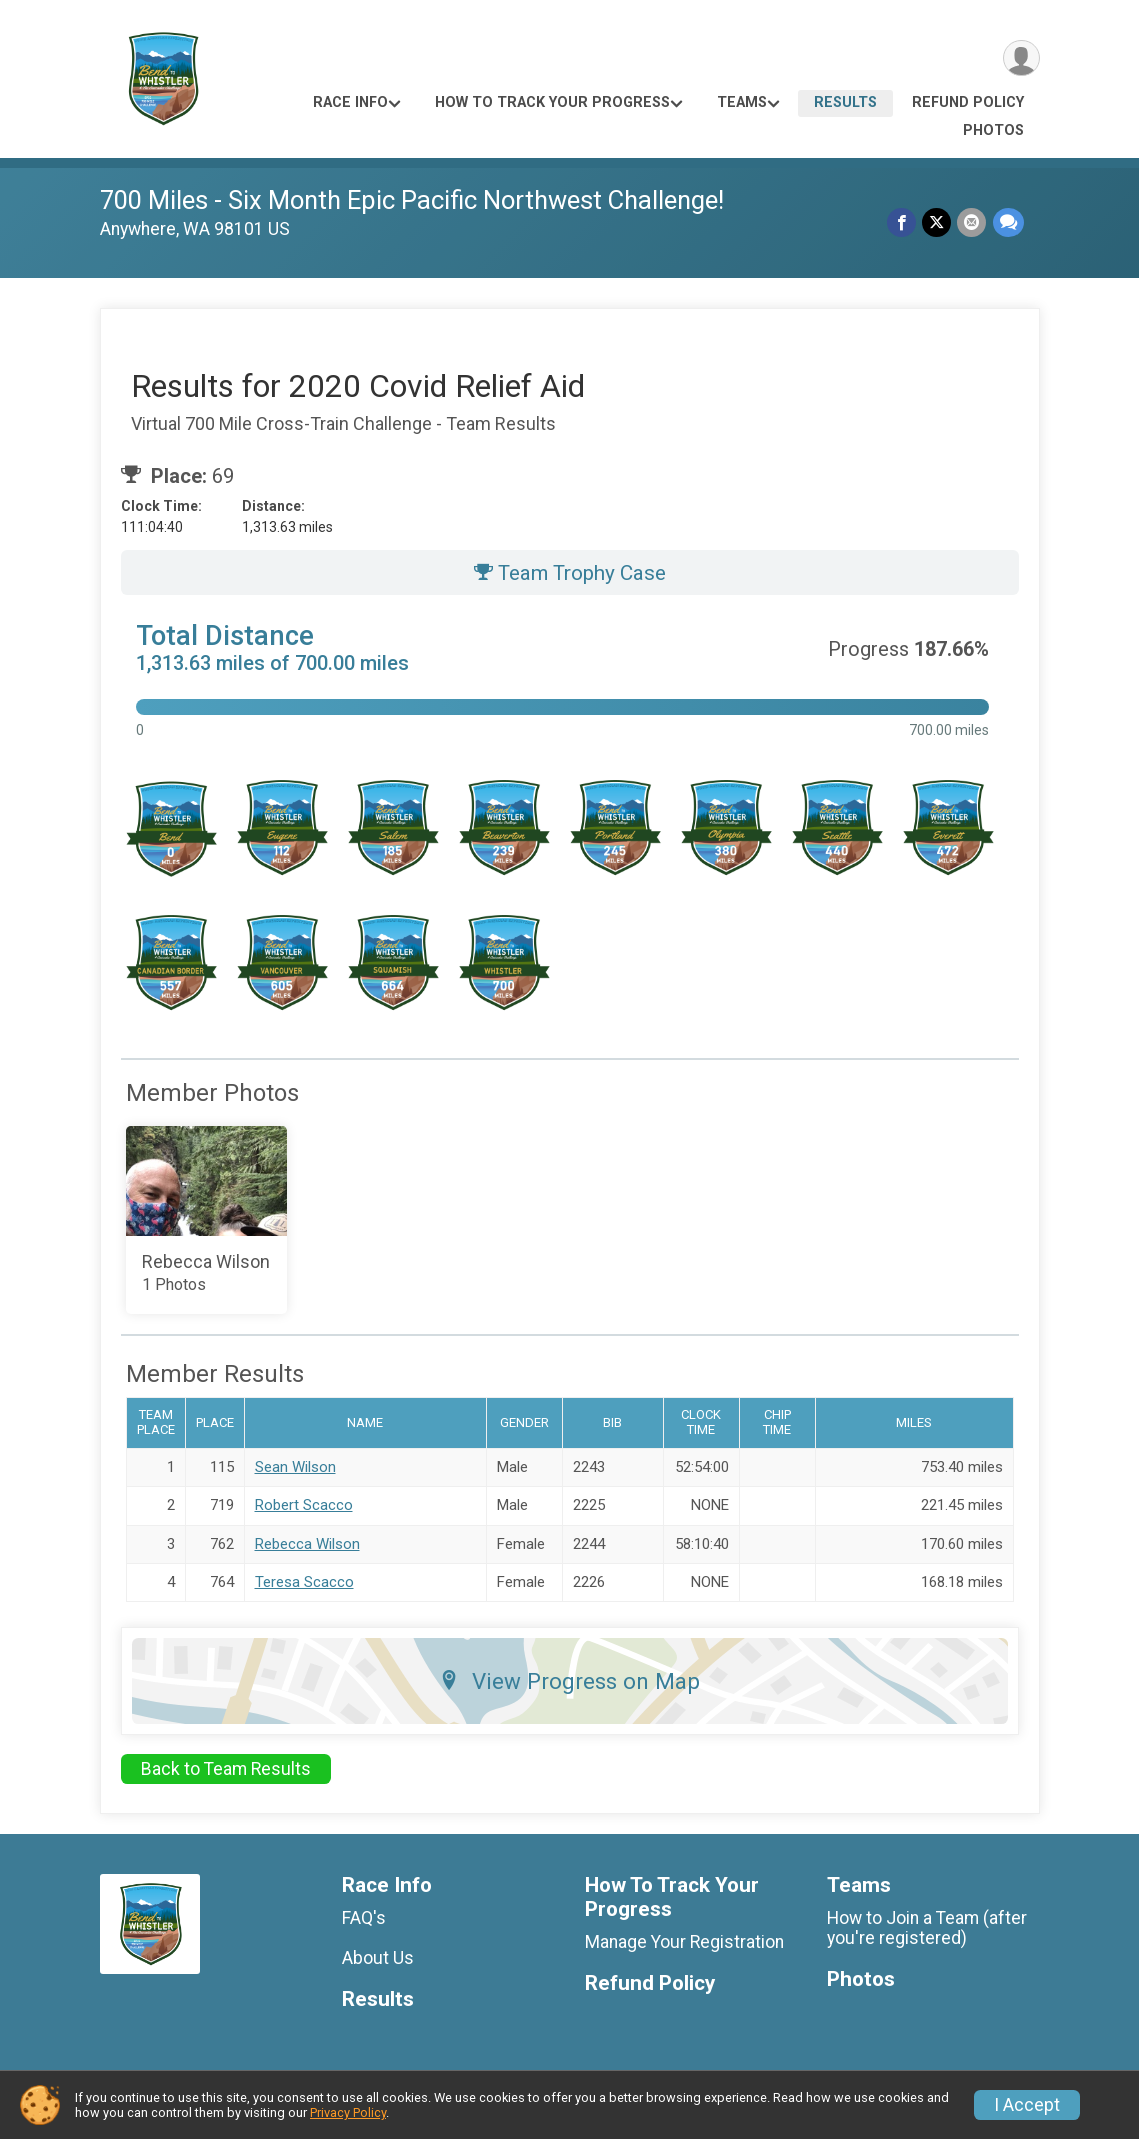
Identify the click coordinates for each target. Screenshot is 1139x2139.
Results (845, 102)
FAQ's (364, 1918)
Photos (993, 130)
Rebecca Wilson (307, 1544)
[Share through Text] (1008, 222)
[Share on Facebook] (902, 222)
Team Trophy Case (570, 573)
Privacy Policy (348, 2112)
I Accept (1027, 2105)
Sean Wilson (295, 1467)
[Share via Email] (972, 222)
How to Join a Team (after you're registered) (927, 1928)
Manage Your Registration (684, 1942)
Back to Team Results (226, 1769)
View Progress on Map (569, 1681)
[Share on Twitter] (937, 222)
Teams (742, 102)
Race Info (350, 102)
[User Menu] (1021, 58)
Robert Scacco (304, 1505)
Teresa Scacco (304, 1582)
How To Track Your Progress (552, 102)
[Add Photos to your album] (207, 1219)
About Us (378, 1958)
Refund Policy (968, 102)
